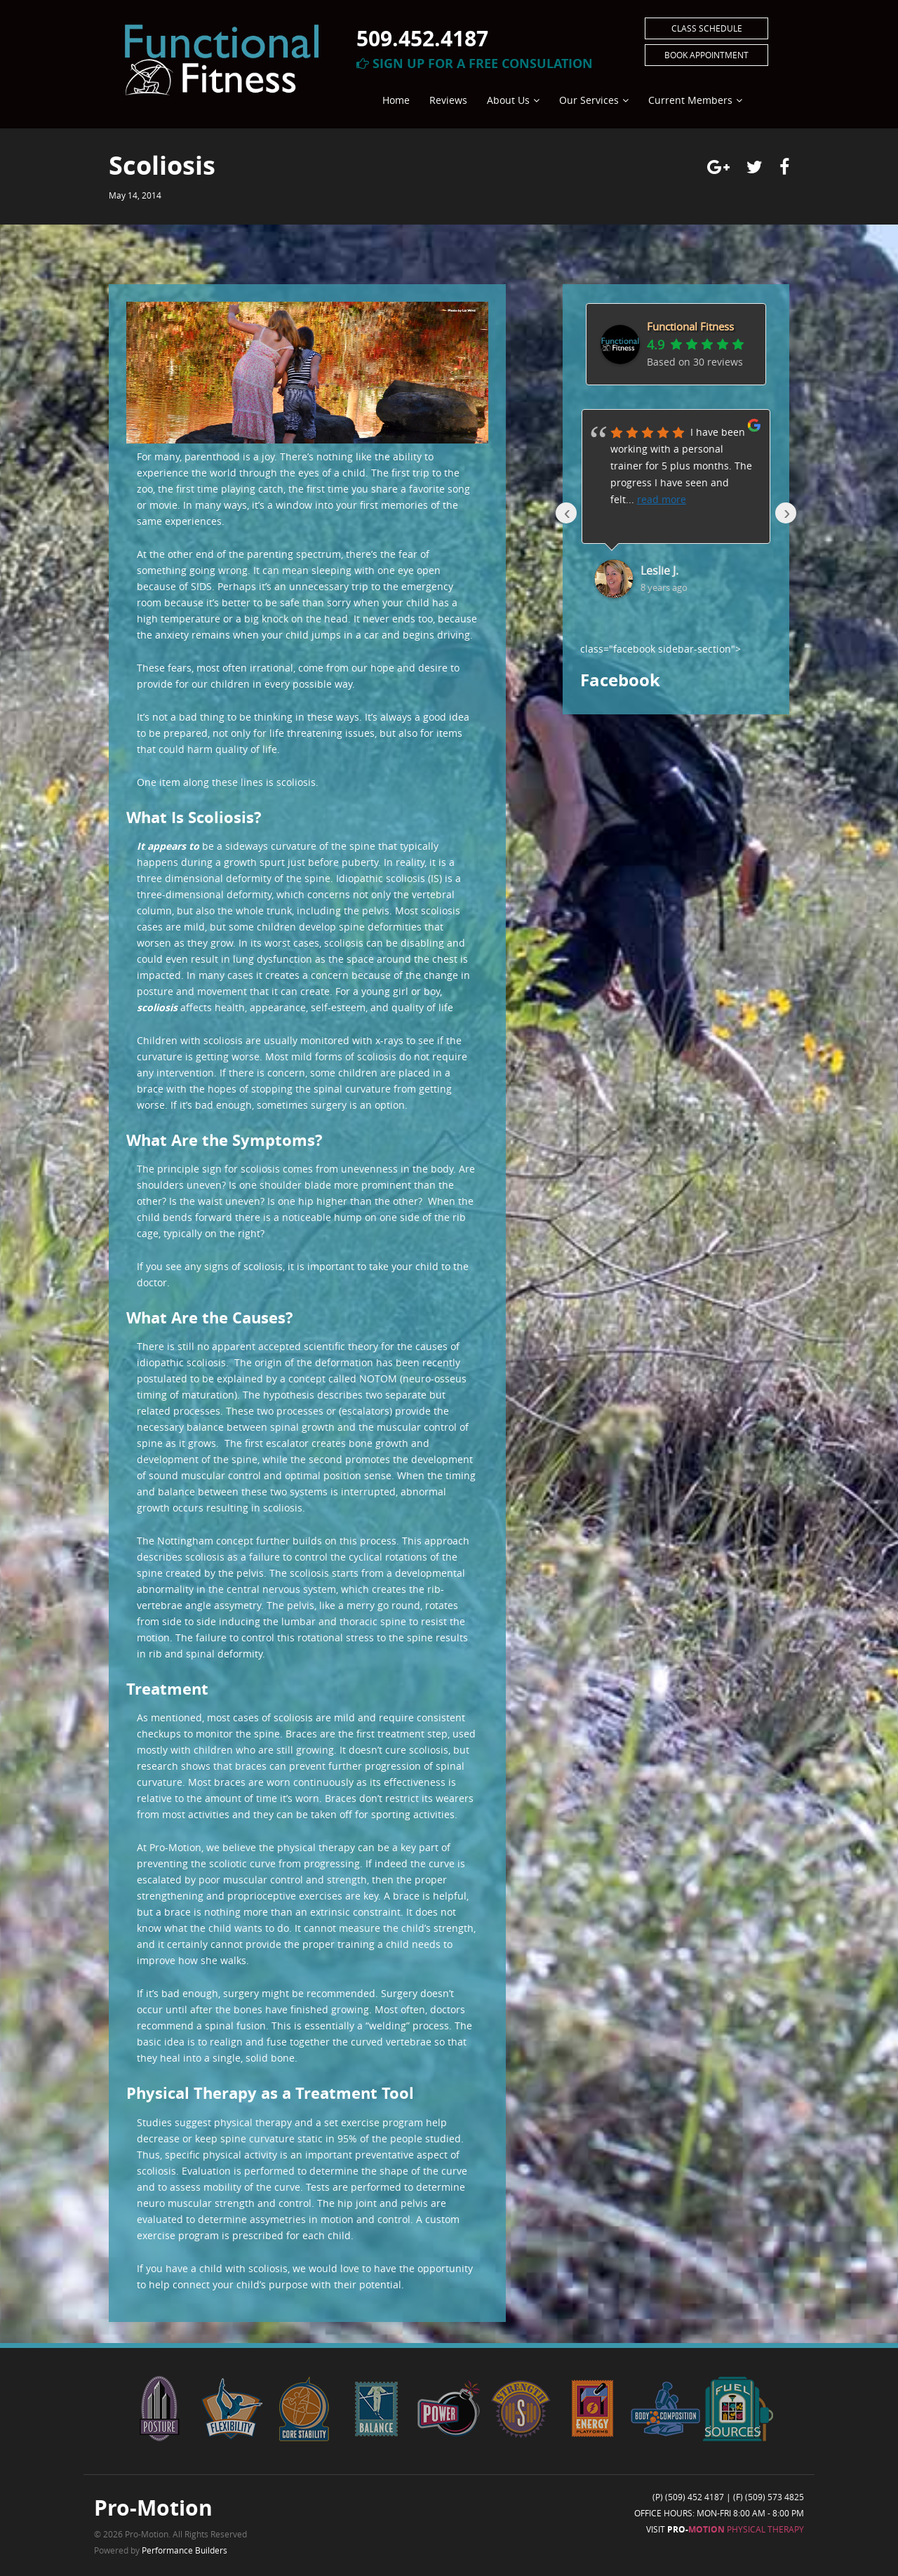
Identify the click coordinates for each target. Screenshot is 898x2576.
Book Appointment (706, 54)
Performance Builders (184, 2550)
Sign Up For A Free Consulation (474, 63)
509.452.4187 (422, 38)
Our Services (589, 100)
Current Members (690, 100)
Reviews (448, 100)
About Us (508, 100)
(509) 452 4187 (694, 2496)
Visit (725, 2529)
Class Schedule (706, 28)
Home (396, 100)
